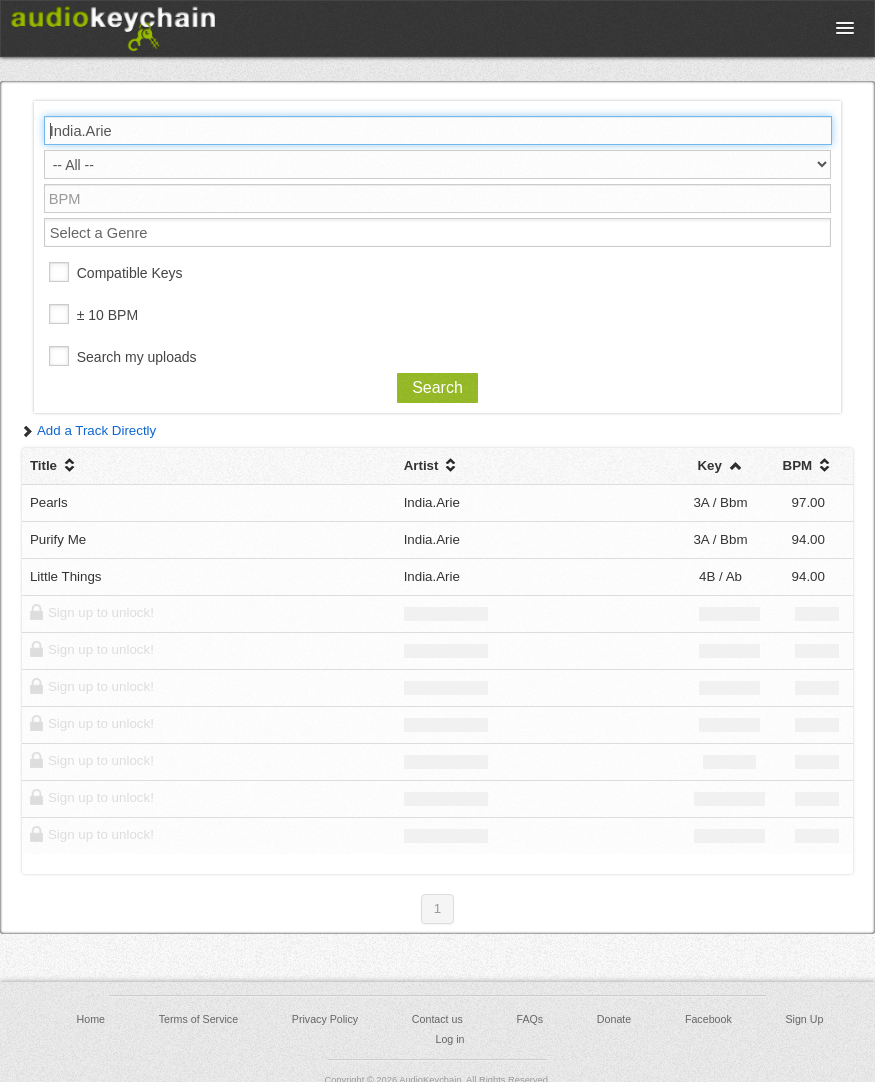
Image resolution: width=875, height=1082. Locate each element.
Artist (432, 465)
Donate (614, 1019)
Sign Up (804, 1019)
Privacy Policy (325, 1019)
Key (720, 465)
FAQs (530, 1019)
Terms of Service (198, 1019)
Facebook (708, 1019)
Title (54, 465)
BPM (808, 465)
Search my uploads (137, 357)
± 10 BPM (107, 315)
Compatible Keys (130, 273)
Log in (449, 1039)
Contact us (437, 1019)
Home (91, 1019)
